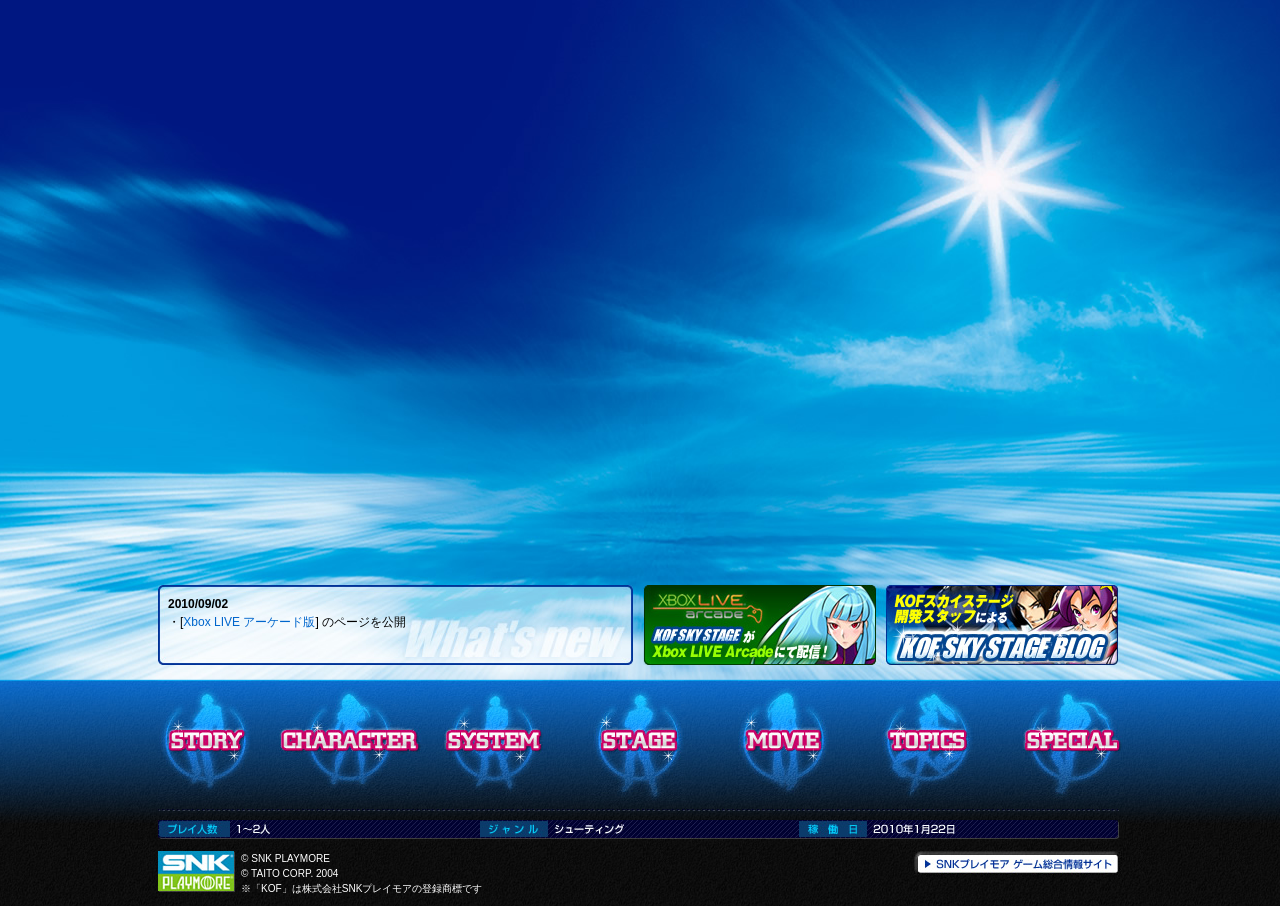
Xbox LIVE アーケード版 (249, 622)
